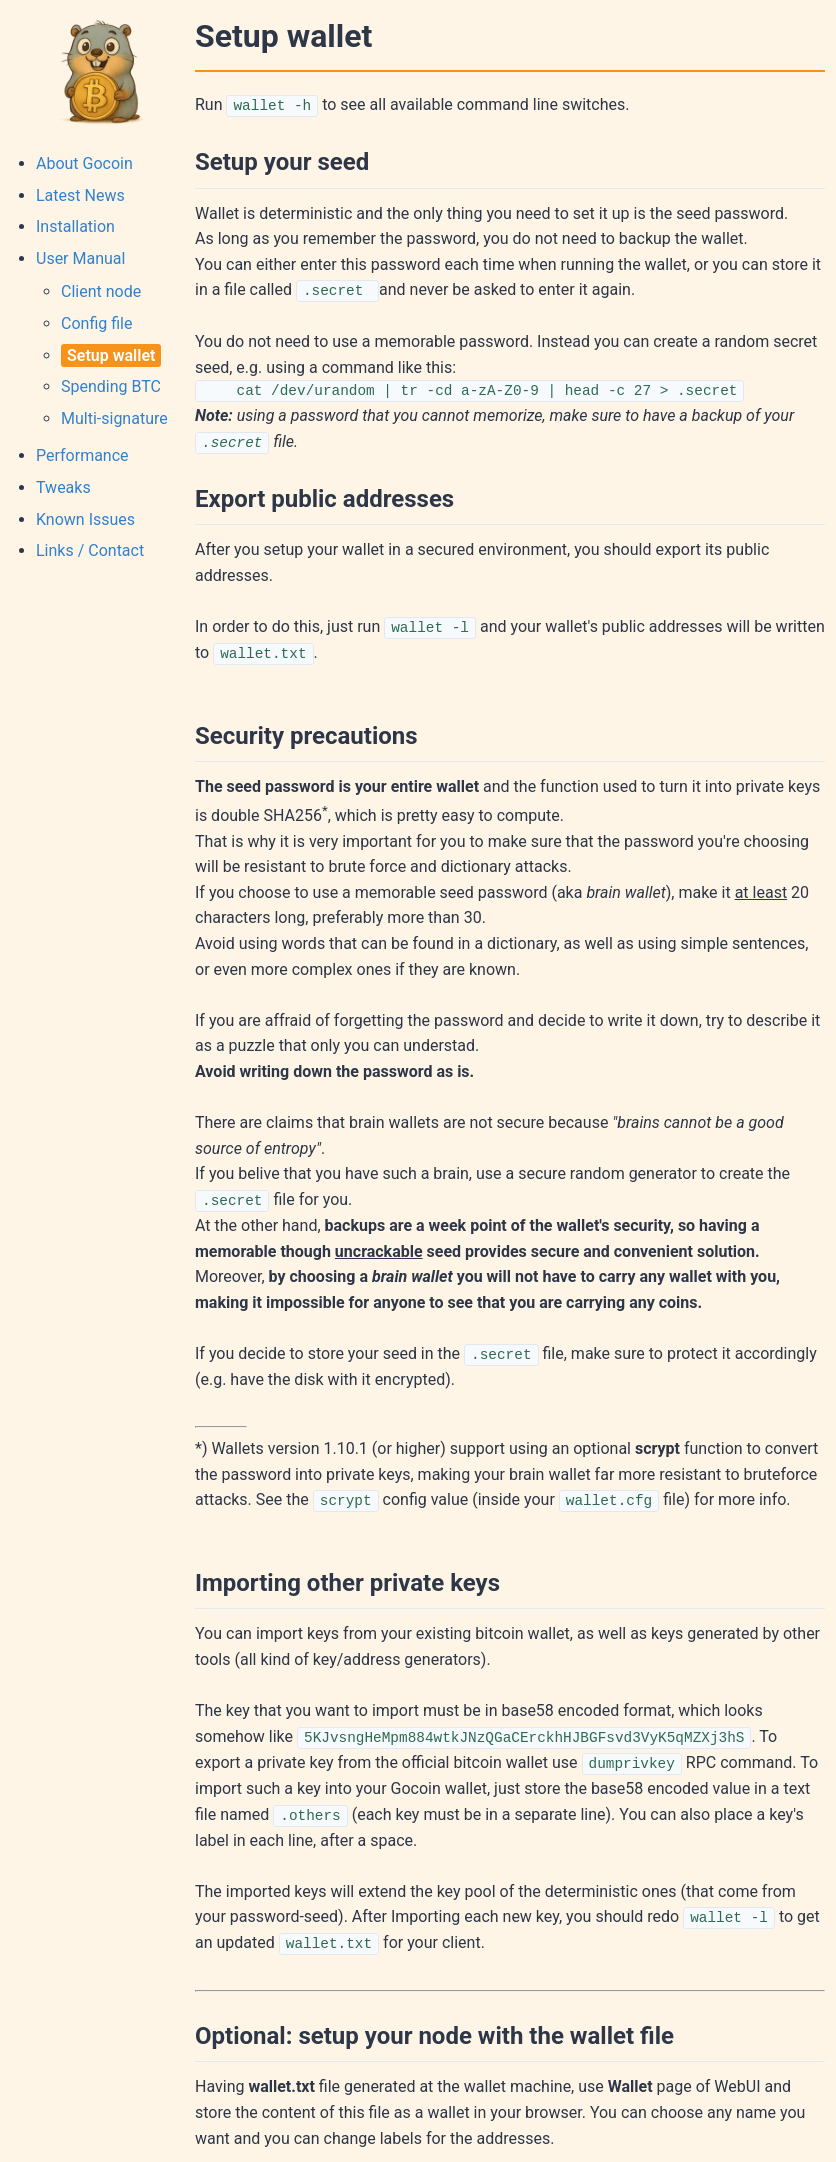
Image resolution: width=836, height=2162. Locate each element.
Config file (96, 323)
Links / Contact (90, 550)
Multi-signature (114, 418)
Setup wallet (111, 355)
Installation (75, 226)
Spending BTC (111, 386)
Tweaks (63, 487)
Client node (101, 291)
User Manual (80, 258)
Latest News (80, 195)
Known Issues (85, 519)
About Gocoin (84, 163)
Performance (82, 455)
